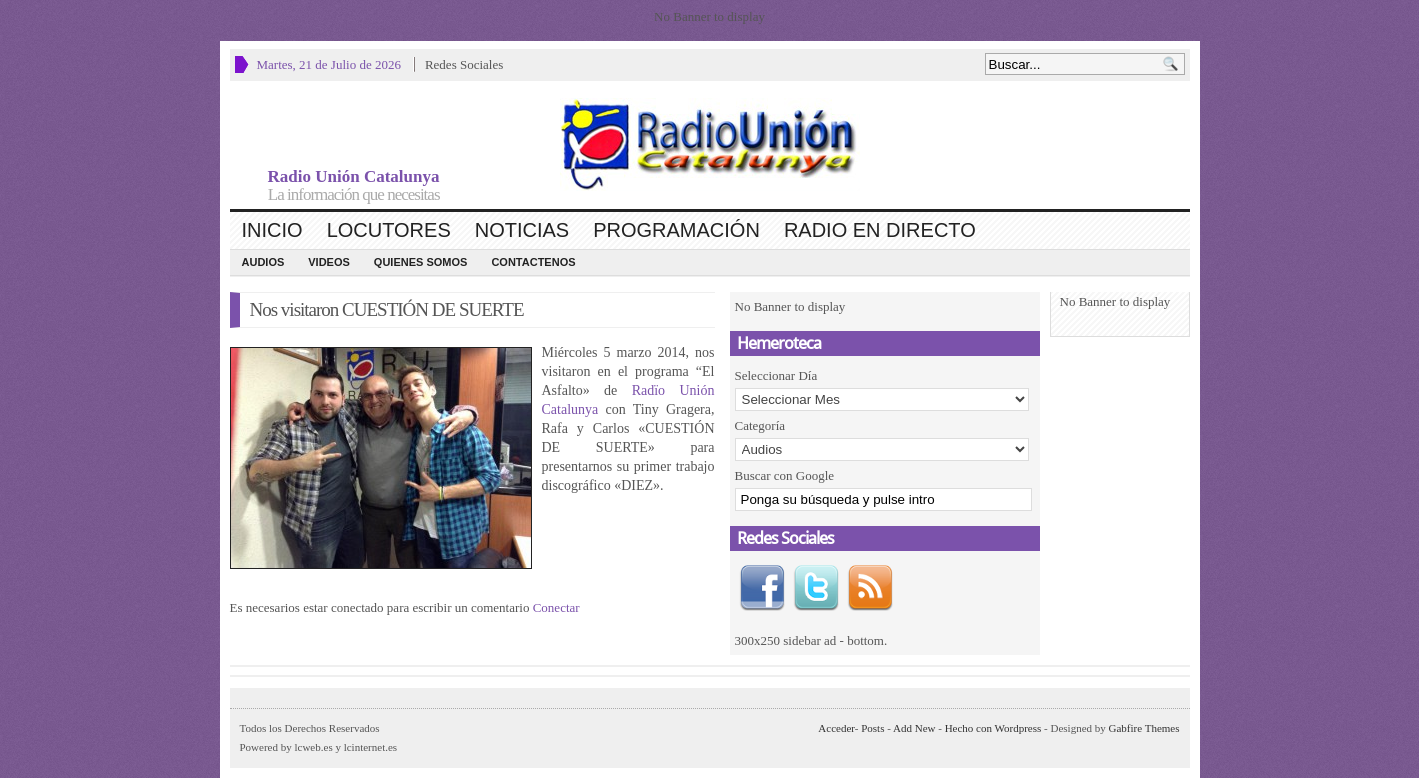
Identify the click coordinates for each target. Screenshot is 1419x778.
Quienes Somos (421, 262)
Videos (329, 262)
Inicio (272, 230)
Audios (263, 262)
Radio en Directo (880, 230)
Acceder (836, 728)
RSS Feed (870, 588)
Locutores (389, 230)
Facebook (762, 588)
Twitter (816, 588)
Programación (676, 230)
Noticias (522, 230)
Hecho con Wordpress (993, 728)
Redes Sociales (464, 64)
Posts (872, 728)
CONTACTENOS (533, 262)
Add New (914, 728)
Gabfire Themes (1144, 728)
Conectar (556, 607)
